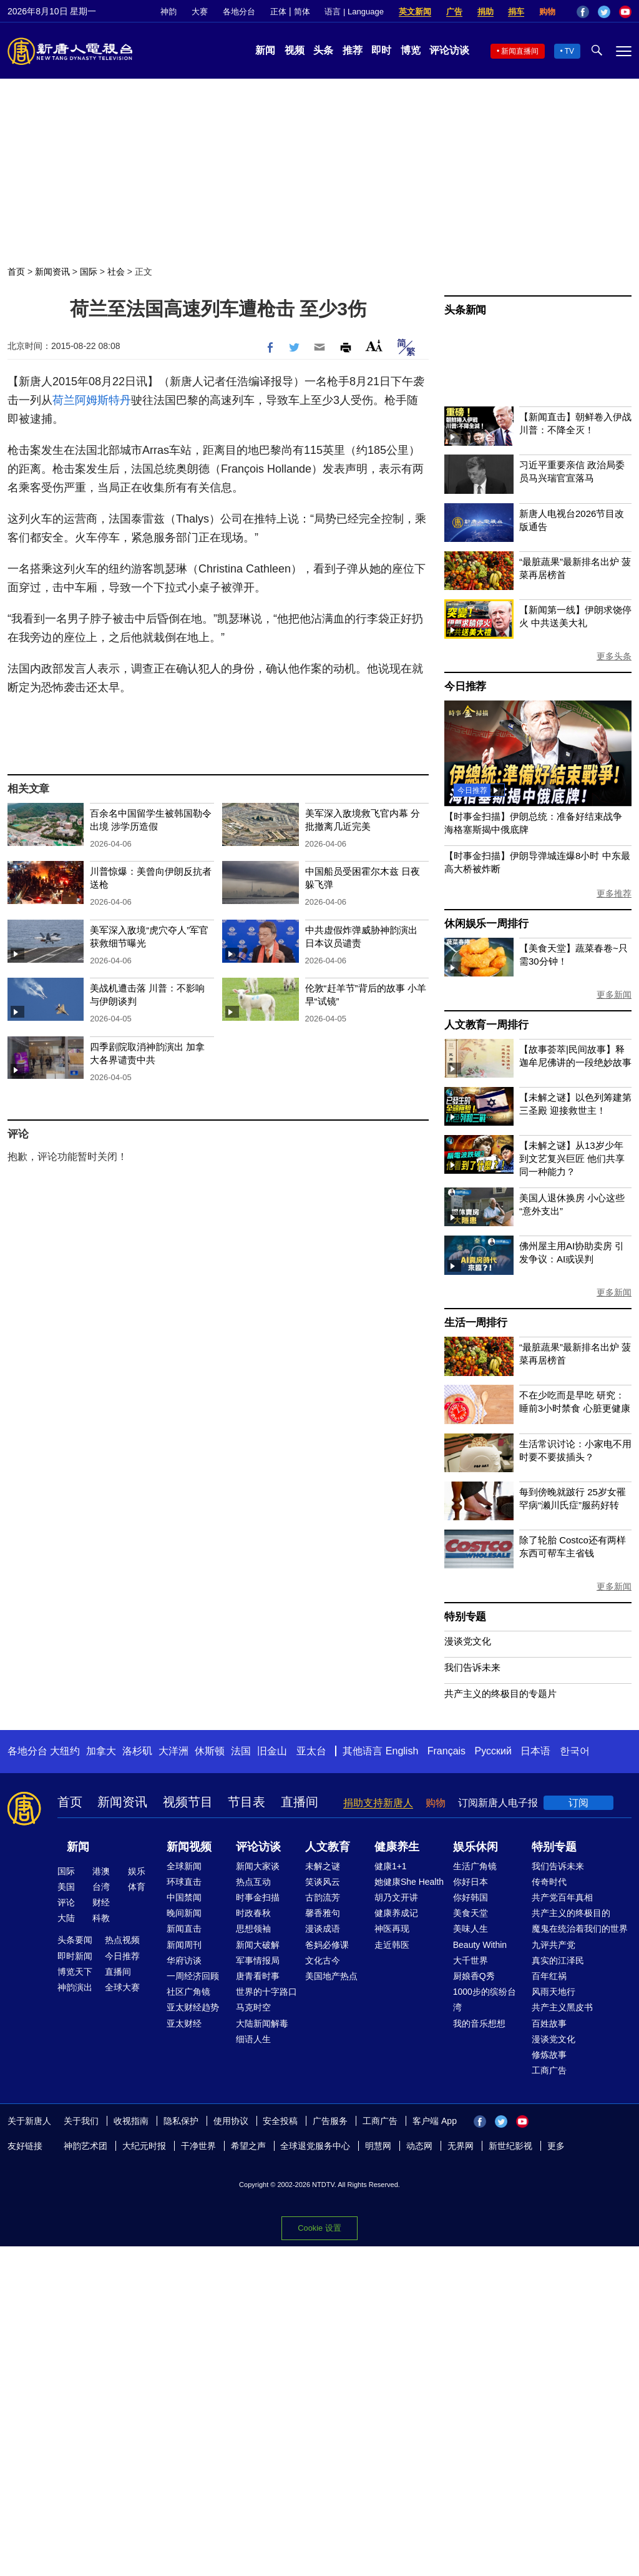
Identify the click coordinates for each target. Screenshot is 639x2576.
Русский (493, 1751)
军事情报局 (258, 1960)
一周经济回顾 (193, 1976)
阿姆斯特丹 (103, 400)
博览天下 (74, 1972)
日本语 (535, 1751)
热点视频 (122, 1940)
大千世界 (470, 1960)
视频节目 (188, 1802)
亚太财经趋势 (193, 2007)
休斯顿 (210, 1751)
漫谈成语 (322, 1929)
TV (569, 51)
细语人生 (253, 2039)
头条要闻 (74, 1940)
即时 (381, 50)
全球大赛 (122, 1987)
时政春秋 (253, 1913)
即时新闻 (74, 1956)
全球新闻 (184, 1866)
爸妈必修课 (327, 1945)
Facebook (583, 12)
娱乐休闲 (475, 1847)
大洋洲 (173, 1751)
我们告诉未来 (472, 1667)
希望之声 (248, 2146)
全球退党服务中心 (315, 2146)
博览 (411, 50)
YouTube (625, 12)
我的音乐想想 (479, 2023)
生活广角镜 (475, 1866)
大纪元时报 (144, 2146)
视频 (295, 50)
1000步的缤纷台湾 (484, 1999)
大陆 (66, 1918)
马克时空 (253, 2007)
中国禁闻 (184, 1897)
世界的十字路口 (266, 1992)
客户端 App (434, 2121)
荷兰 (63, 400)
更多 (556, 2146)
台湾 (101, 1887)
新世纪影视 (510, 2146)
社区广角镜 (188, 1992)
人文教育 (327, 1847)
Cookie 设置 (319, 2228)
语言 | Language (353, 11)
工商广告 (549, 2070)
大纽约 (65, 1751)
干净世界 (198, 2146)
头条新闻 (465, 310)
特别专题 (465, 1617)
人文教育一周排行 (486, 1025)
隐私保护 (180, 2121)
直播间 (299, 1802)
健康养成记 (396, 1913)
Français (446, 1751)
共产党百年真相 (562, 1897)
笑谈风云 (322, 1882)
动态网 (419, 2146)
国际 (88, 272)
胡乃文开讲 (396, 1897)
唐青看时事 (258, 1976)
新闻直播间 (520, 51)
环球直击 (184, 1882)
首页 (16, 272)
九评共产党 (553, 1945)
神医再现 (391, 1929)
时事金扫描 (258, 1897)
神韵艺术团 (85, 2146)
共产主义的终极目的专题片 (500, 1693)
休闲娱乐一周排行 (486, 924)
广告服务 (330, 2121)
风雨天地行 (553, 1992)
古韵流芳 (322, 1897)
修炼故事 (549, 2055)
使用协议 (230, 2121)
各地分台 (239, 11)
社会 (116, 272)
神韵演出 (74, 1987)
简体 (302, 11)
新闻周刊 (184, 1945)
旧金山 (272, 1751)
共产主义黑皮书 (562, 2007)
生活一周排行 (475, 1323)
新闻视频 (189, 1847)
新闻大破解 (258, 1945)
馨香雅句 (322, 1913)
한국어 (575, 1751)
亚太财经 (184, 2023)
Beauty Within (480, 1945)
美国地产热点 (331, 1976)
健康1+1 (390, 1866)
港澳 (101, 1871)
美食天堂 (470, 1913)
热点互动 (253, 1882)
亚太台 (311, 1751)
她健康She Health (409, 1882)
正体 (278, 11)
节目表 (246, 1802)
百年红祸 (549, 1976)
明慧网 (378, 2146)
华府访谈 (184, 1960)
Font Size (374, 345)
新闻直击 (184, 1929)
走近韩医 (391, 1945)
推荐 (353, 50)
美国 (66, 1887)
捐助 (485, 11)
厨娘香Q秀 (474, 1976)
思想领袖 (253, 1929)
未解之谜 (322, 1866)
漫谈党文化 (467, 1641)
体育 (136, 1887)
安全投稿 (280, 2121)
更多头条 (614, 656)
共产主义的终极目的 (571, 1913)
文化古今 (322, 1960)
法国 (241, 1751)
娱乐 (136, 1871)
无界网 (460, 2146)
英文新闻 (415, 11)
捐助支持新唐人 (378, 1802)
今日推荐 (465, 686)
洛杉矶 (137, 1751)
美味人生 (470, 1929)
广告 (454, 11)
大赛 (200, 11)
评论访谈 (449, 50)
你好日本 (470, 1882)
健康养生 (396, 1847)
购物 (547, 11)
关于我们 (81, 2121)
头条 (323, 50)
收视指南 (131, 2121)
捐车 (516, 11)
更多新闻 (614, 995)
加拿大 (101, 1751)
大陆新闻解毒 (262, 2023)
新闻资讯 (52, 272)
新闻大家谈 (258, 1866)
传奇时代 (549, 1882)
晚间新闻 (184, 1913)
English (402, 1751)
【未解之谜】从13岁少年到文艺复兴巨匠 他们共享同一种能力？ (572, 1158)
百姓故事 (549, 2023)
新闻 (265, 50)
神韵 (168, 11)
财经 (101, 1902)
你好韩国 (470, 1897)
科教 (101, 1918)
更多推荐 (614, 893)
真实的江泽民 (558, 1960)
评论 (66, 1902)
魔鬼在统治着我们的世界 (580, 1929)
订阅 (578, 1802)
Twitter (604, 12)
